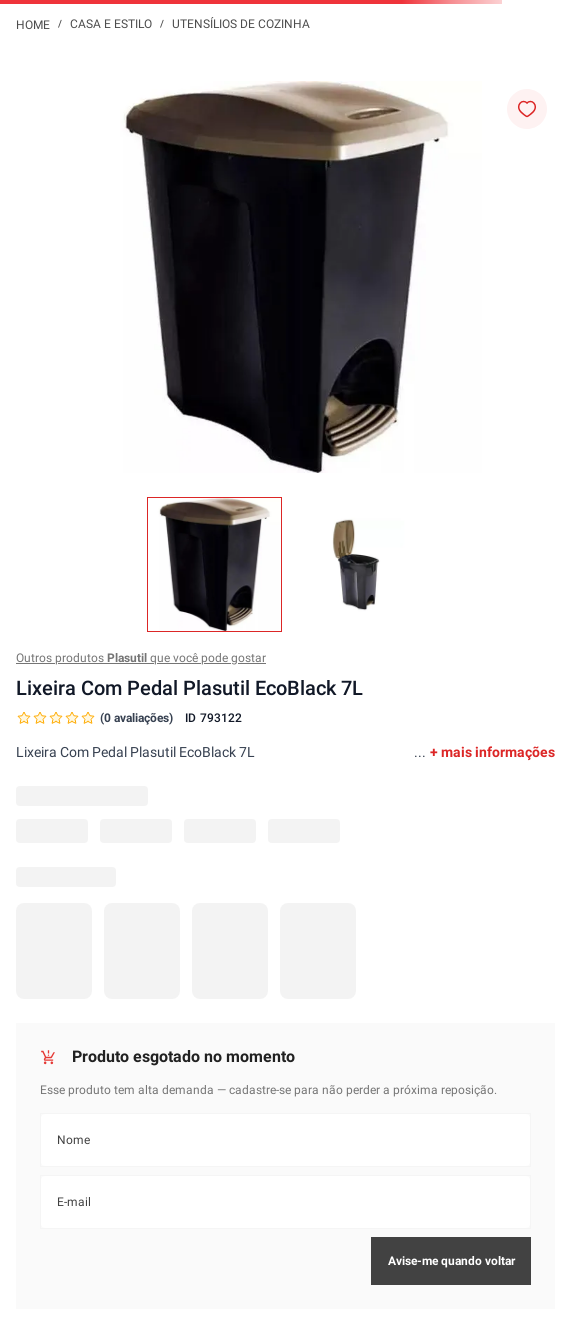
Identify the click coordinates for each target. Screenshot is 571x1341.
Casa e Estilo (111, 24)
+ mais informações (492, 752)
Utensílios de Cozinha (241, 24)
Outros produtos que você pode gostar (141, 658)
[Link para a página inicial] (33, 24)
